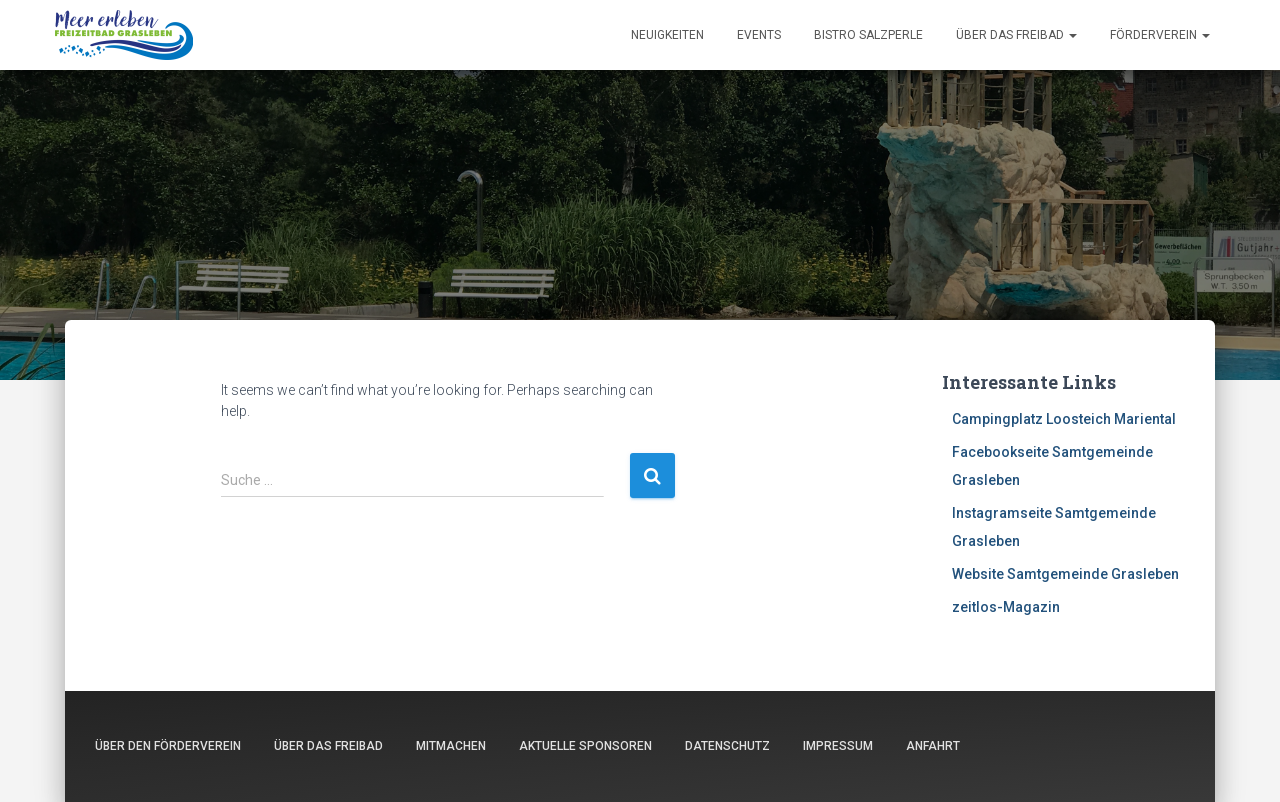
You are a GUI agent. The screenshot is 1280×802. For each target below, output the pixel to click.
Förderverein (1160, 35)
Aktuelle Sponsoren (585, 746)
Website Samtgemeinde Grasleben (1065, 574)
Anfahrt (933, 746)
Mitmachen (451, 746)
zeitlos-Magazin (1006, 607)
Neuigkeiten (667, 35)
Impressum (838, 746)
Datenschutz (727, 746)
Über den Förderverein (168, 746)
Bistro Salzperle (868, 35)
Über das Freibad (1016, 35)
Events (759, 35)
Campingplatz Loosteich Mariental (1064, 419)
